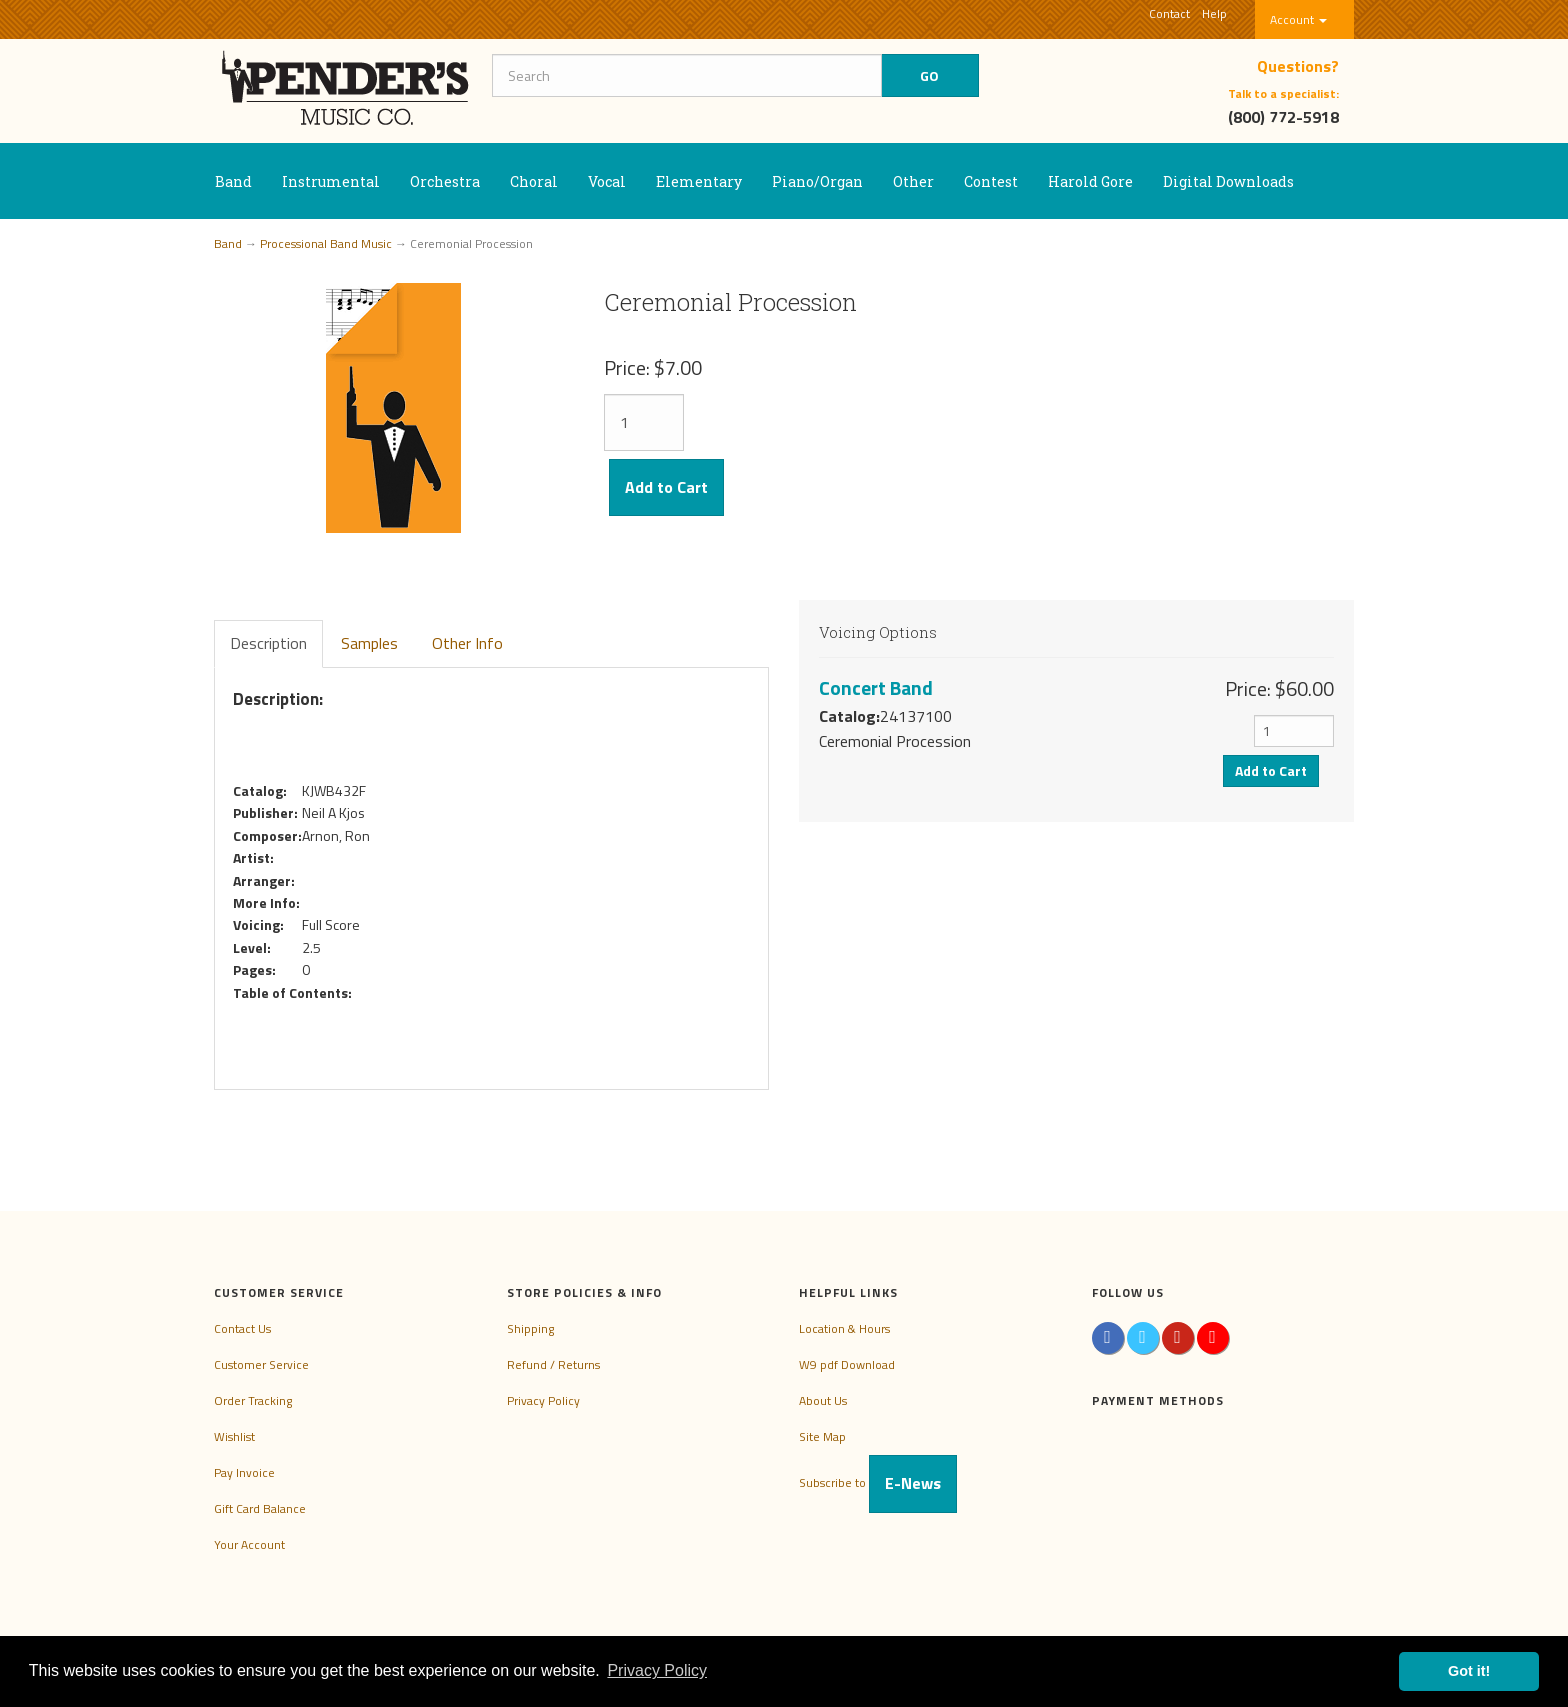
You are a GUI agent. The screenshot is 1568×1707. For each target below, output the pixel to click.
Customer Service (261, 1364)
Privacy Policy (543, 1400)
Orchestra (445, 181)
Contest (991, 181)
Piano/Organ (817, 181)
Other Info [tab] (467, 643)
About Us (823, 1400)
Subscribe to (878, 1482)
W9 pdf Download (847, 1364)
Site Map (822, 1436)
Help (1214, 13)
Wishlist (234, 1436)
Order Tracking (253, 1400)
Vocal (607, 181)
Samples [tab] (369, 643)
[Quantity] (644, 422)
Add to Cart (666, 487)
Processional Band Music (326, 243)
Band (233, 181)
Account (1298, 19)
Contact (1169, 13)
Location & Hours (844, 1328)
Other (913, 181)
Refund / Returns (553, 1364)
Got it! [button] (1469, 1671)
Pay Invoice (244, 1472)
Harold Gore (1090, 181)
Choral (534, 181)
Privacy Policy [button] (657, 1670)
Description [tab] (268, 643)
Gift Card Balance (260, 1508)
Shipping (530, 1328)
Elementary (699, 181)
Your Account (249, 1544)
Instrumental (331, 181)
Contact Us (242, 1328)
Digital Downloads (1228, 181)
